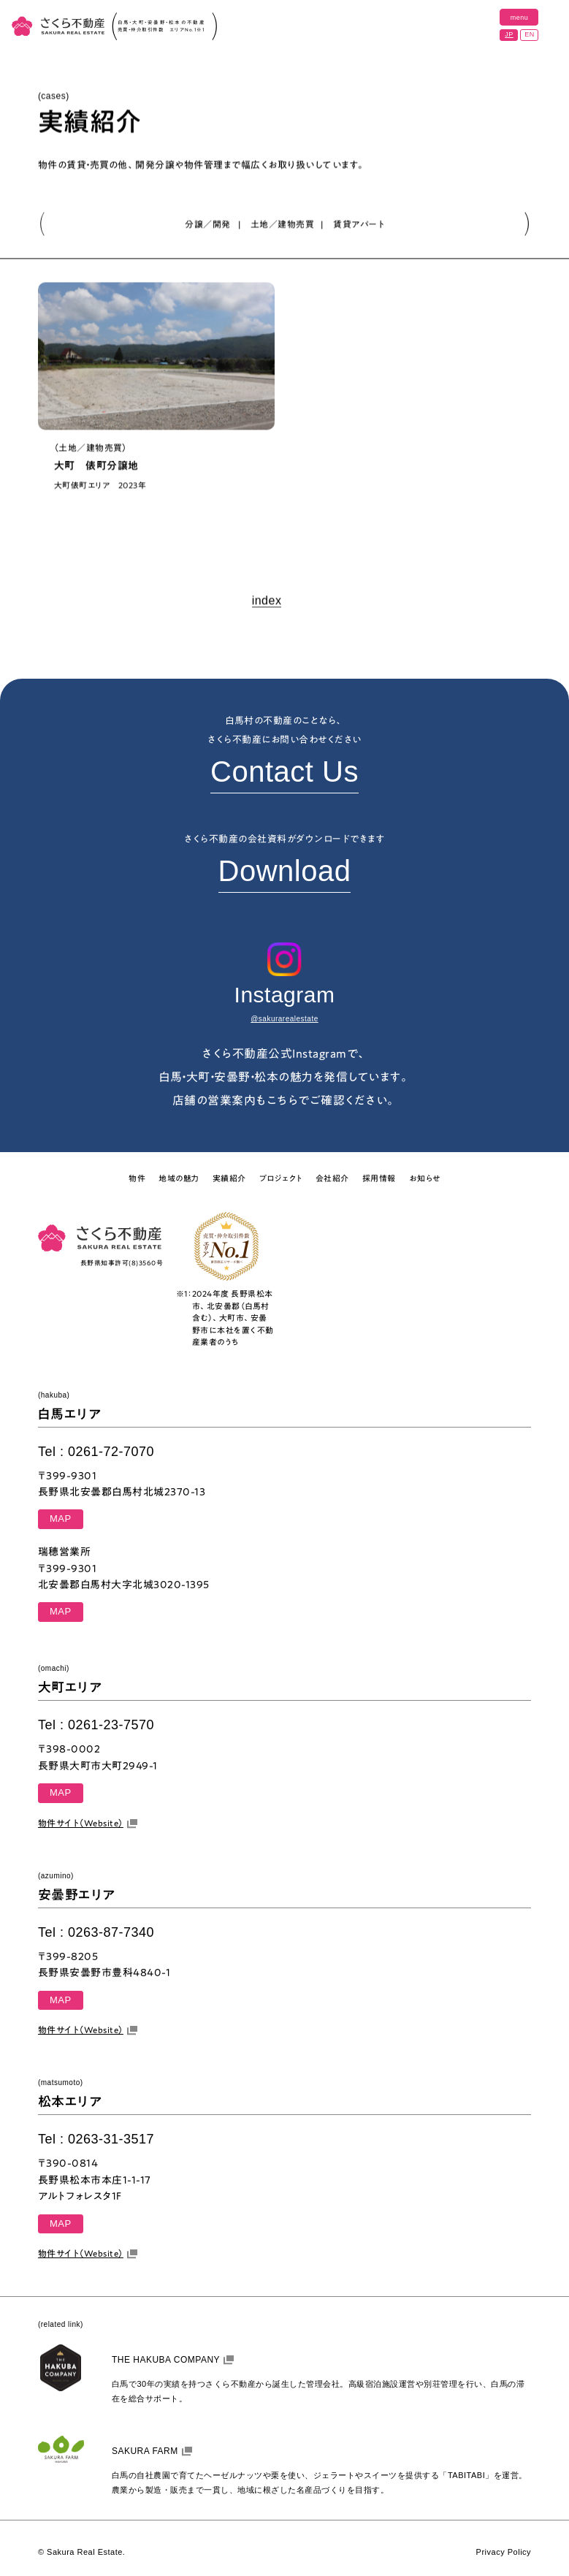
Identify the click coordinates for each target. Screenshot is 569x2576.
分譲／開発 (208, 224)
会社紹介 (332, 1178)
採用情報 (379, 1178)
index (267, 601)
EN (529, 34)
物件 (137, 1178)
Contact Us (284, 771)
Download (284, 871)
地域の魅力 (179, 1178)
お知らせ (424, 1178)
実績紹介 (229, 1178)
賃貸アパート (358, 224)
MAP (61, 1518)
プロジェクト (280, 1178)
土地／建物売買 (282, 224)
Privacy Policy (503, 2552)
